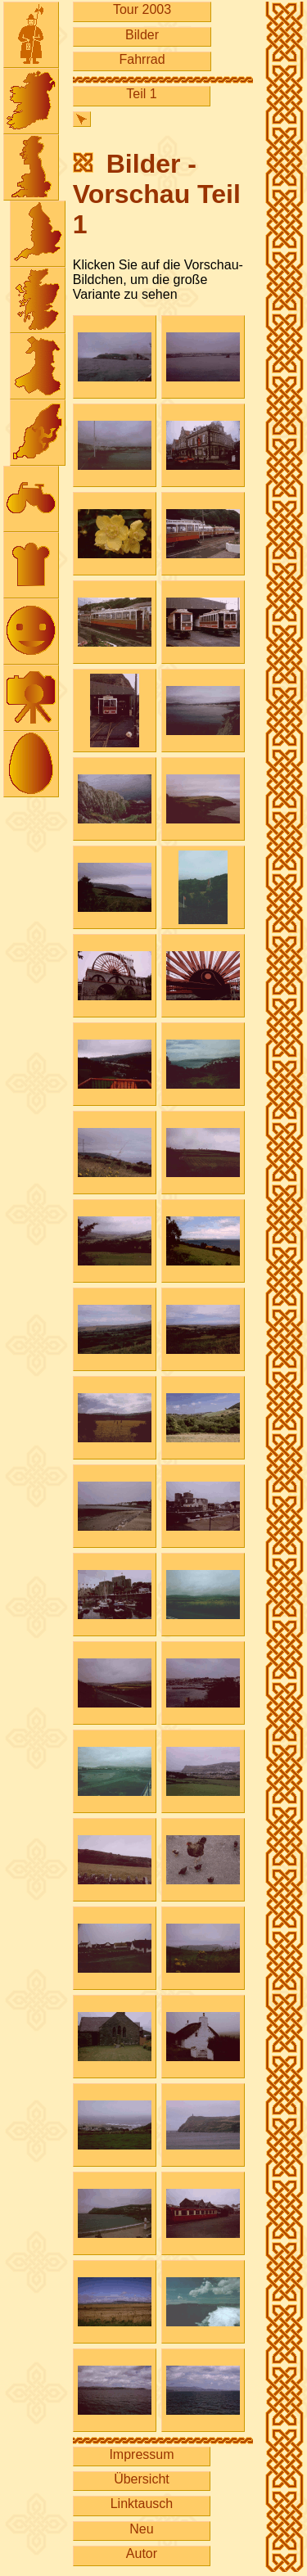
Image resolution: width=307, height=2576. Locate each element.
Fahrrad (142, 59)
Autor (141, 2553)
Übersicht (141, 2479)
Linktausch (142, 2504)
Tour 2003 (142, 9)
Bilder (142, 35)
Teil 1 (141, 94)
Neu (141, 2529)
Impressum (141, 2454)
